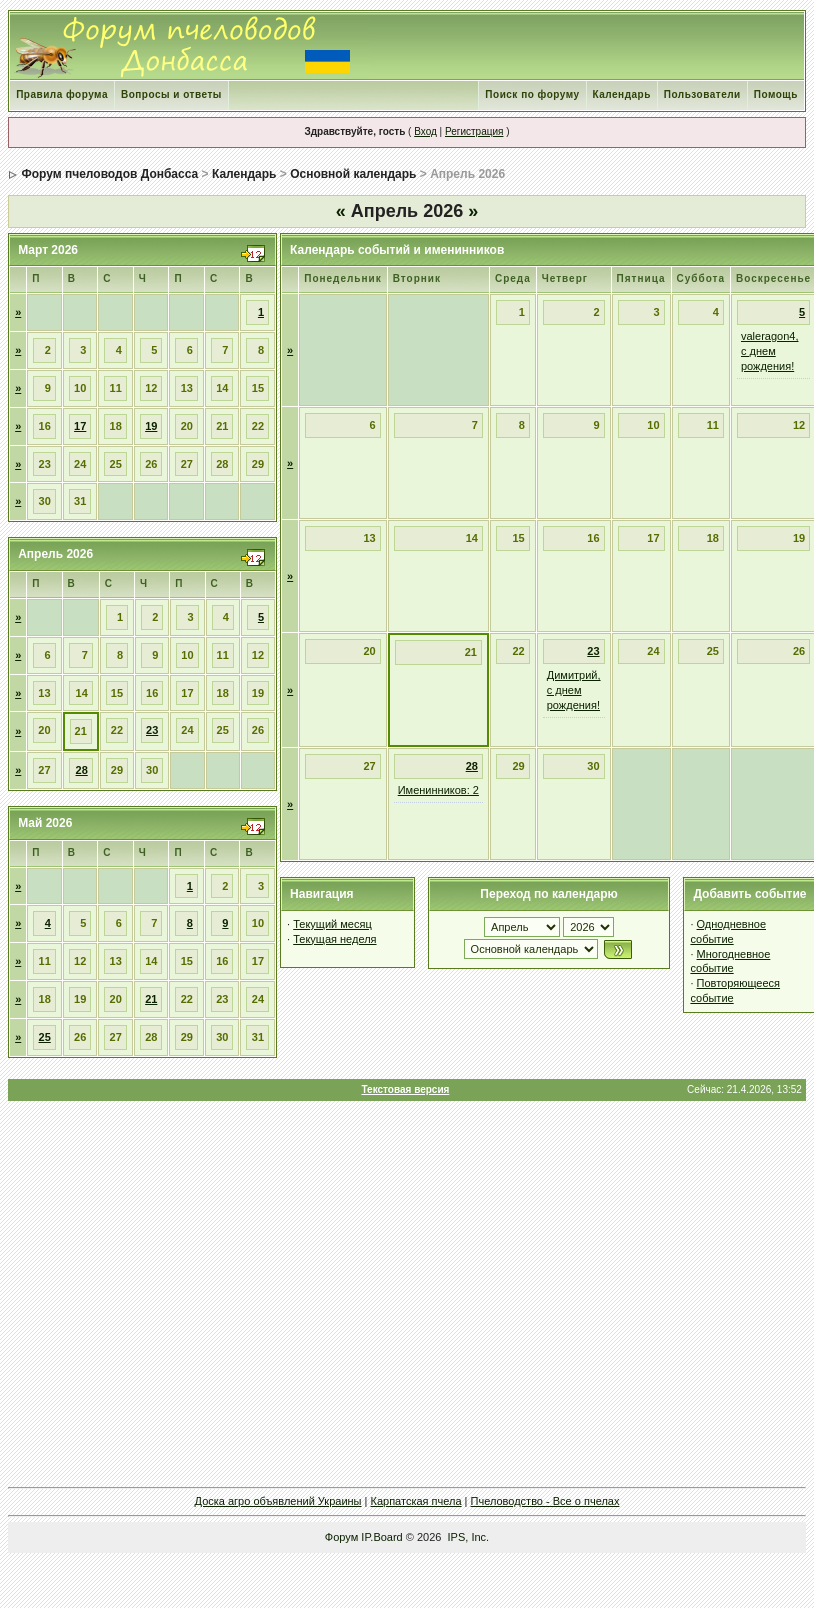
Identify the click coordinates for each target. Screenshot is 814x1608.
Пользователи (702, 94)
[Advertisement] (405, 1293)
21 (151, 999)
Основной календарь (353, 174)
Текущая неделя (334, 939)
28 (82, 770)
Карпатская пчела (416, 1501)
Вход (425, 131)
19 (151, 426)
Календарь (622, 94)
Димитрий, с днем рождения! (574, 690)
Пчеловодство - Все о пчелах (545, 1501)
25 (45, 1037)
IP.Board (381, 1537)
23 (152, 730)
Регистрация (474, 131)
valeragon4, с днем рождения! (770, 351)
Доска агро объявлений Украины (278, 1501)
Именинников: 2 (438, 790)
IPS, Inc (467, 1537)
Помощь (776, 94)
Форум (341, 1537)
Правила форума (62, 94)
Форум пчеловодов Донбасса (109, 174)
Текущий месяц (332, 924)
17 (80, 426)
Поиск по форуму (532, 94)
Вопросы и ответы (171, 94)
